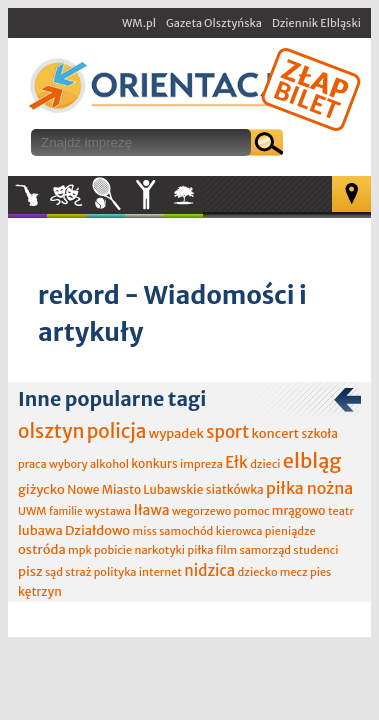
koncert (275, 433)
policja (117, 431)
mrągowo (299, 510)
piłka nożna (309, 488)
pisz (30, 571)
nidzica (209, 570)
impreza (201, 464)
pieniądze (290, 531)
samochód (186, 531)
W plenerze (202, 201)
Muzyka (27, 195)
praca (32, 464)
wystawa (108, 511)
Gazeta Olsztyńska (214, 23)
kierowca (239, 531)
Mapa (351, 194)
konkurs (154, 463)
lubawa (40, 530)
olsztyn (51, 431)
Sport (105, 195)
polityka (115, 572)
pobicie (113, 550)
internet (160, 572)
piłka (200, 550)
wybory (68, 464)
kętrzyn (40, 591)
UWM (32, 511)
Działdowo (97, 530)
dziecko (258, 572)
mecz (294, 572)
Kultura (66, 195)
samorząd (265, 550)
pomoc (252, 511)
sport (227, 432)
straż (78, 572)
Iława (151, 510)
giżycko (41, 489)
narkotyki (160, 550)
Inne (144, 195)
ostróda (42, 549)
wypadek (176, 433)
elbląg (312, 460)
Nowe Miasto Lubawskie (135, 489)
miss (145, 531)
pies (320, 572)
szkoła (319, 433)
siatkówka (235, 489)
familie (66, 511)
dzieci (265, 464)
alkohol (109, 464)
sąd (54, 572)
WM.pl (139, 23)
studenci (315, 550)
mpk (80, 550)
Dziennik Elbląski (316, 23)
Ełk (236, 462)
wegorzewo (201, 511)
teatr (341, 511)
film (227, 550)
